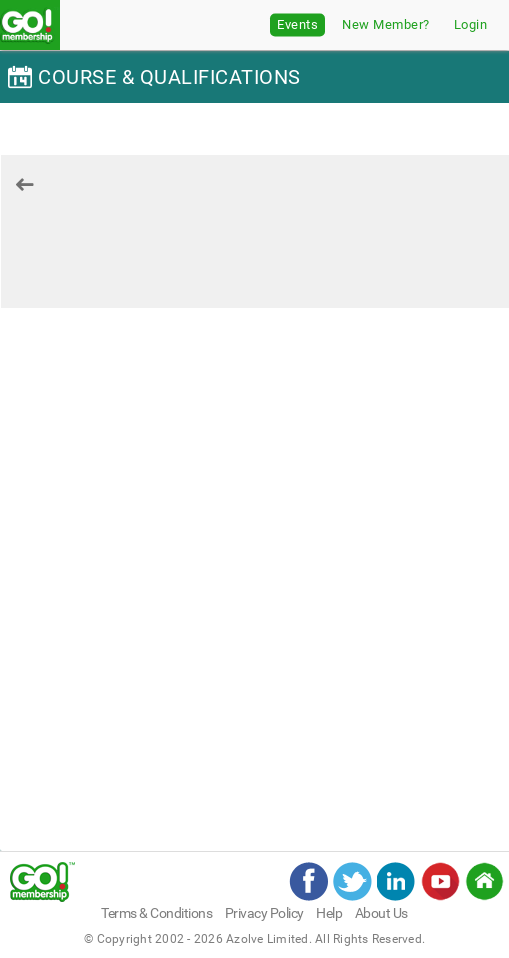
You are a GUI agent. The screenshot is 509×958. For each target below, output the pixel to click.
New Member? (386, 24)
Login (471, 24)
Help (329, 913)
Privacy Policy (264, 913)
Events (297, 24)
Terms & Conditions (156, 913)
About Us (381, 913)
